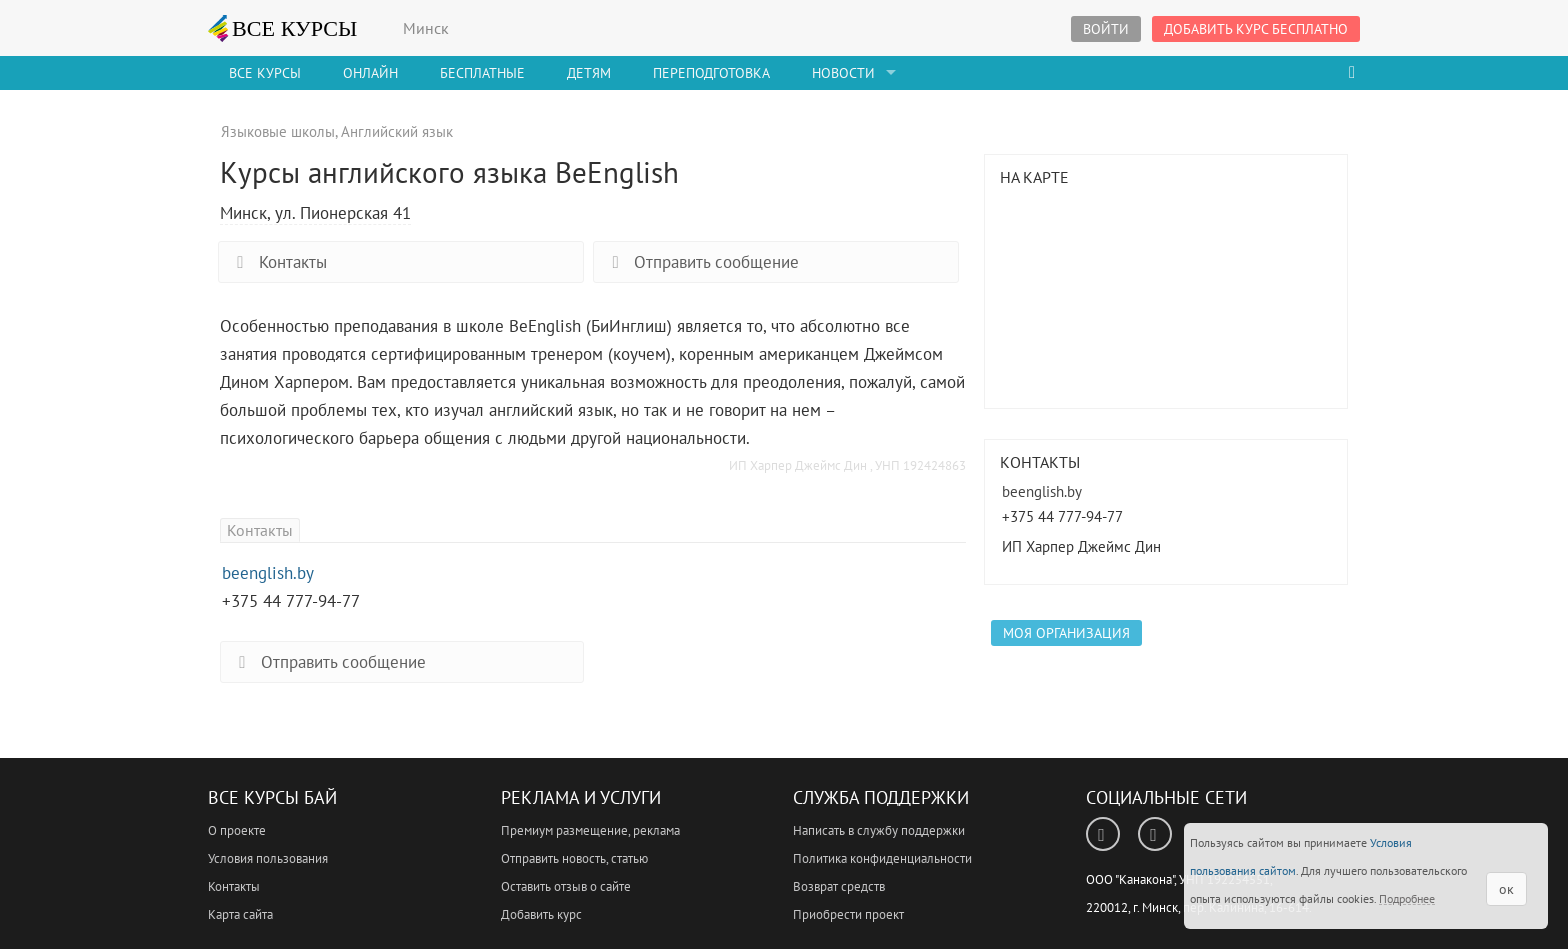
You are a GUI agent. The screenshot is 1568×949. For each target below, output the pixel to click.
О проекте (237, 830)
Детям (589, 73)
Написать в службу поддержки (879, 830)
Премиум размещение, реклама (590, 830)
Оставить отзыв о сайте (566, 886)
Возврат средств (839, 886)
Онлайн (370, 73)
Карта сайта (240, 914)
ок (1506, 889)
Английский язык (397, 131)
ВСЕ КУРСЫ (283, 28)
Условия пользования (268, 858)
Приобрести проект (848, 914)
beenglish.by (268, 573)
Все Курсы (265, 73)
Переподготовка (711, 73)
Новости (843, 73)
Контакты (278, 262)
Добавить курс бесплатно (1256, 29)
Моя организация (1066, 633)
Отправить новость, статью (574, 858)
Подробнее (1407, 898)
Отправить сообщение (701, 262)
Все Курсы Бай (272, 797)
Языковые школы (278, 131)
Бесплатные (482, 73)
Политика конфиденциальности (882, 858)
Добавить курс (541, 914)
